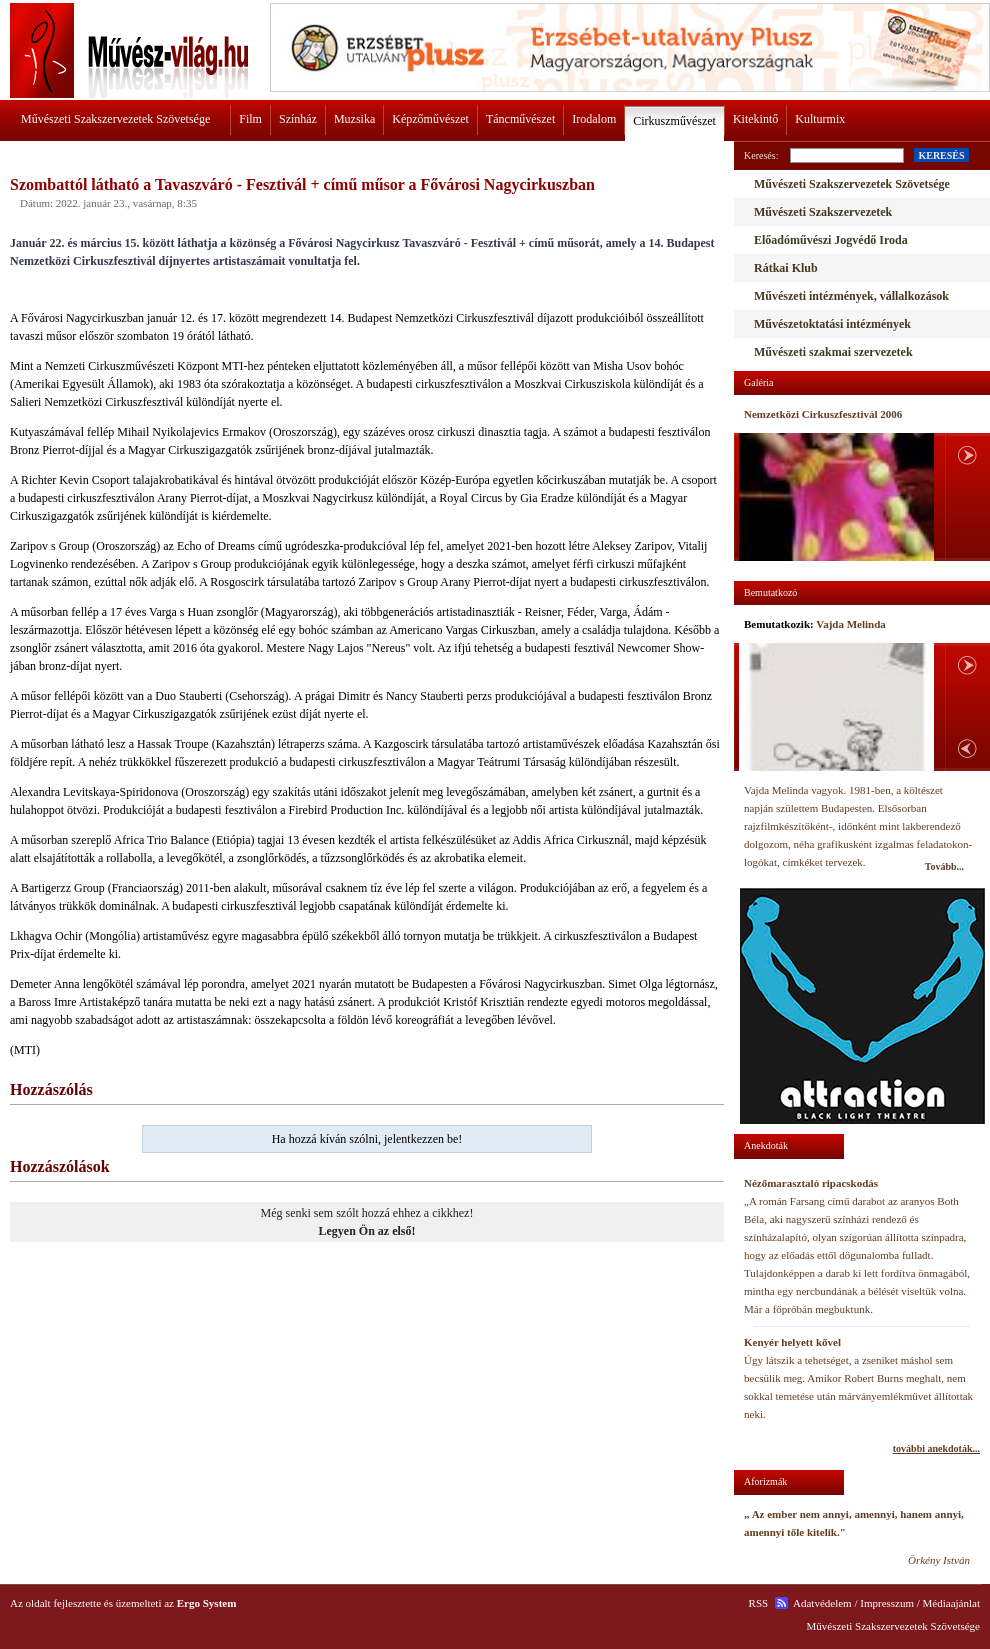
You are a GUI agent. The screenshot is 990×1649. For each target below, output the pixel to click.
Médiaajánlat (951, 1603)
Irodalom (594, 119)
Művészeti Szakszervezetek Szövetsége (115, 119)
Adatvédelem (822, 1603)
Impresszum (887, 1603)
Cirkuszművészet (674, 121)
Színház (298, 119)
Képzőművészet (430, 119)
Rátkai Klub (786, 268)
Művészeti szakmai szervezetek (833, 352)
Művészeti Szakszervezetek (823, 212)
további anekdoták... (936, 1448)
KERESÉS (941, 155)
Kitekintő (755, 119)
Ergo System (207, 1603)
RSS (759, 1603)
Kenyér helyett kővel (792, 1342)
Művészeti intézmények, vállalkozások (851, 296)
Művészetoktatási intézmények (832, 324)
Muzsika (354, 119)
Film (250, 119)
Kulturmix (820, 119)
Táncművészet (520, 119)
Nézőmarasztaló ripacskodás (811, 1183)
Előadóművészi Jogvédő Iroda (831, 240)
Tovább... (944, 866)
